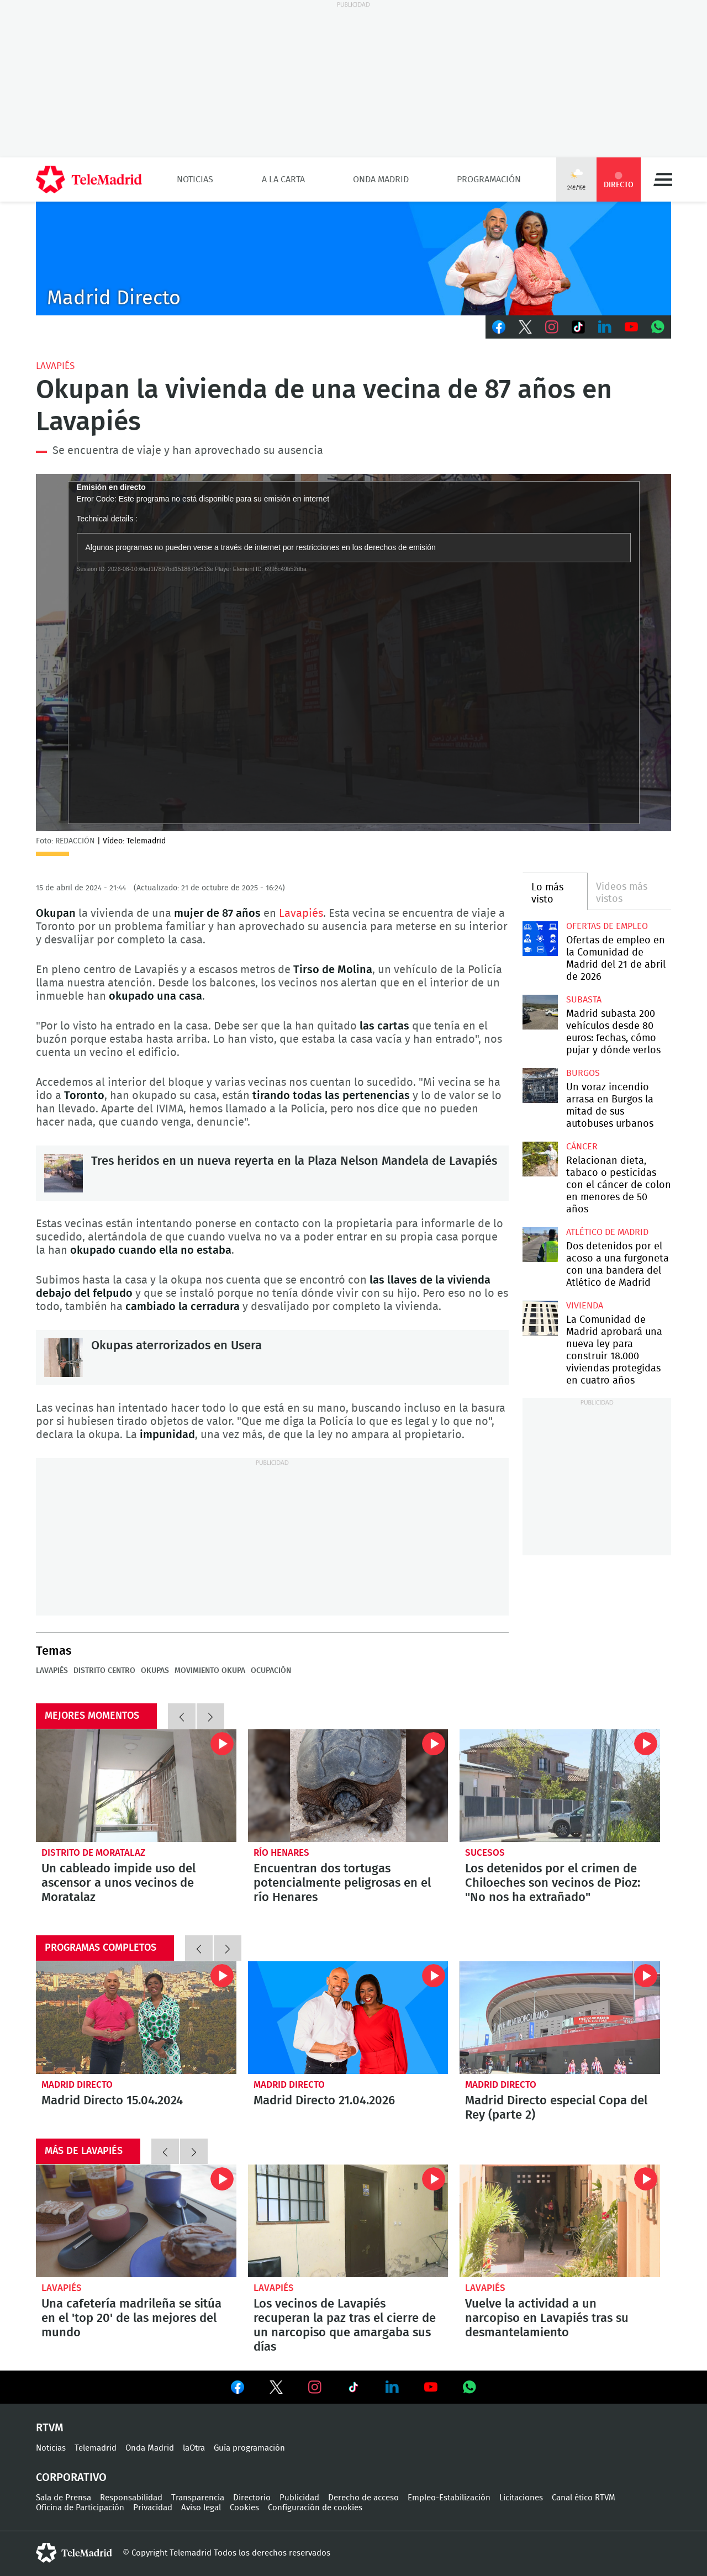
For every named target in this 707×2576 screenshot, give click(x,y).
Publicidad (299, 2498)
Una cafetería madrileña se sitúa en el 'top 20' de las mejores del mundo (136, 2221)
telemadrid (74, 2552)
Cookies (244, 2508)
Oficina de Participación (80, 2508)
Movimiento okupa (210, 1671)
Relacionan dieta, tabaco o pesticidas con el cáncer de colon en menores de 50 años (540, 1159)
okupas (155, 1671)
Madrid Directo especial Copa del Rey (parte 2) (560, 2017)
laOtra (194, 2448)
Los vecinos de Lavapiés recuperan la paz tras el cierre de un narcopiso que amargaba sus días (348, 2221)
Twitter (525, 327)
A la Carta (283, 179)
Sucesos (485, 1852)
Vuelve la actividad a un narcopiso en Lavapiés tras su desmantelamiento (560, 2221)
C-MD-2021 (353, 258)
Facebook (499, 327)
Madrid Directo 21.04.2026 (348, 2017)
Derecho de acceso (363, 2498)
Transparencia (197, 2498)
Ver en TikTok (353, 2389)
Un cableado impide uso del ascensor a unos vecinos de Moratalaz (136, 1785)
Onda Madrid (381, 179)
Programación (489, 179)
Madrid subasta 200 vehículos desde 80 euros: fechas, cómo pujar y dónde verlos (540, 1012)
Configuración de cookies (315, 2508)
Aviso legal (201, 2508)
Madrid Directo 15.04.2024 (136, 2017)
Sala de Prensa (63, 2498)
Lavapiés (55, 366)
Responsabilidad (131, 2498)
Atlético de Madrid (607, 1232)
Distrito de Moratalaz (93, 1852)
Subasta (584, 999)
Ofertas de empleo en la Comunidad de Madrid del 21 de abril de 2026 (540, 938)
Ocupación (271, 1671)
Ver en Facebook (237, 2389)
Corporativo (71, 2477)
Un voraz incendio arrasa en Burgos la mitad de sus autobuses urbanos (540, 1085)
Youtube (631, 327)
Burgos (583, 1073)
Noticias (195, 179)
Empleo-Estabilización (449, 2498)
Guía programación (249, 2448)
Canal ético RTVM (583, 2498)
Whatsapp (658, 327)
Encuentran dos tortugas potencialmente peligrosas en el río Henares (348, 1785)
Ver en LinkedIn (392, 2387)
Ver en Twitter (276, 2389)
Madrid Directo (77, 2084)
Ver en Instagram (315, 2387)
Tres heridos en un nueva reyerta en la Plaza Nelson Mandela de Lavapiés (63, 1173)
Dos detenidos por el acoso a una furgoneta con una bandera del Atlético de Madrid (540, 1244)
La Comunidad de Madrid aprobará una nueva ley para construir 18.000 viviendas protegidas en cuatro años (540, 1318)
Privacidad (152, 2508)
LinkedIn (605, 327)
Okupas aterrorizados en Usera (63, 1357)
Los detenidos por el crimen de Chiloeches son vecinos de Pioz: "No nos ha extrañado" (560, 1785)
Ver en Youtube (431, 2387)
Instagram (552, 327)
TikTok (578, 327)
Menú (663, 179)
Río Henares (281, 1852)
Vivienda (584, 1305)
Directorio (252, 2498)
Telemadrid (96, 2448)
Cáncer (582, 1146)
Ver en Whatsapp (469, 2387)
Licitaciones (521, 2498)
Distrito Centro (104, 1671)
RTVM (50, 2428)
